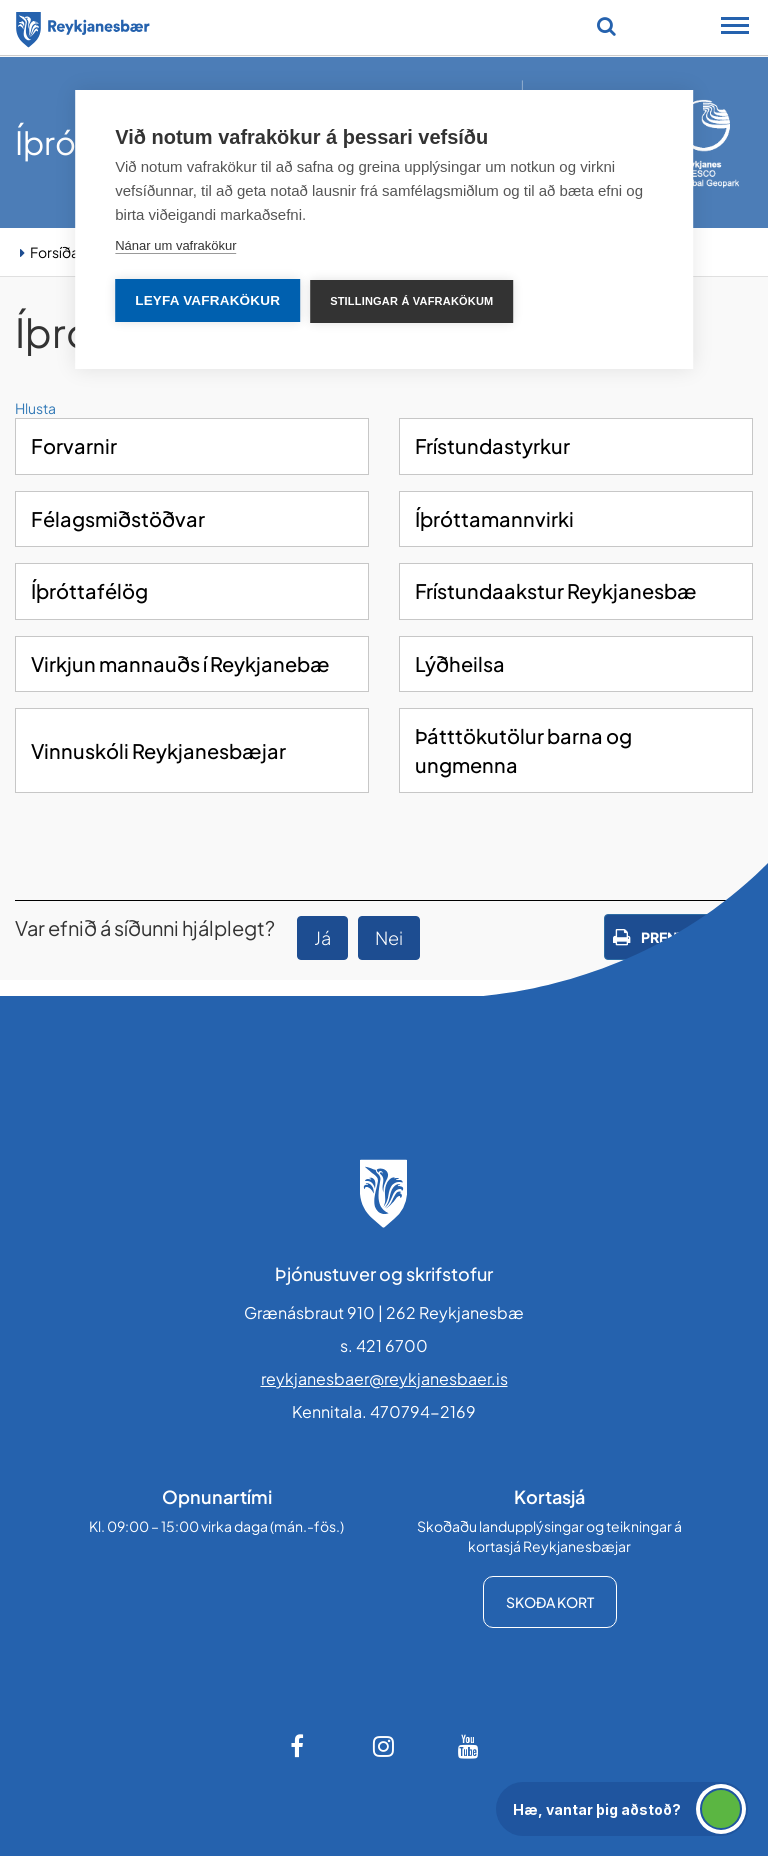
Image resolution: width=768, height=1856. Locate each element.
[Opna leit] (606, 26)
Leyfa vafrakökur (207, 300)
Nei (389, 937)
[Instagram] (384, 1746)
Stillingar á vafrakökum (411, 301)
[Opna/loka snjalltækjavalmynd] (735, 28)
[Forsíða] (83, 26)
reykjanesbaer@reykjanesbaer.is (384, 1378)
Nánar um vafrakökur (175, 245)
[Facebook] (299, 1746)
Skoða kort (550, 1602)
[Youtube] (469, 1746)
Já (322, 937)
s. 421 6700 (384, 1345)
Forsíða (54, 252)
